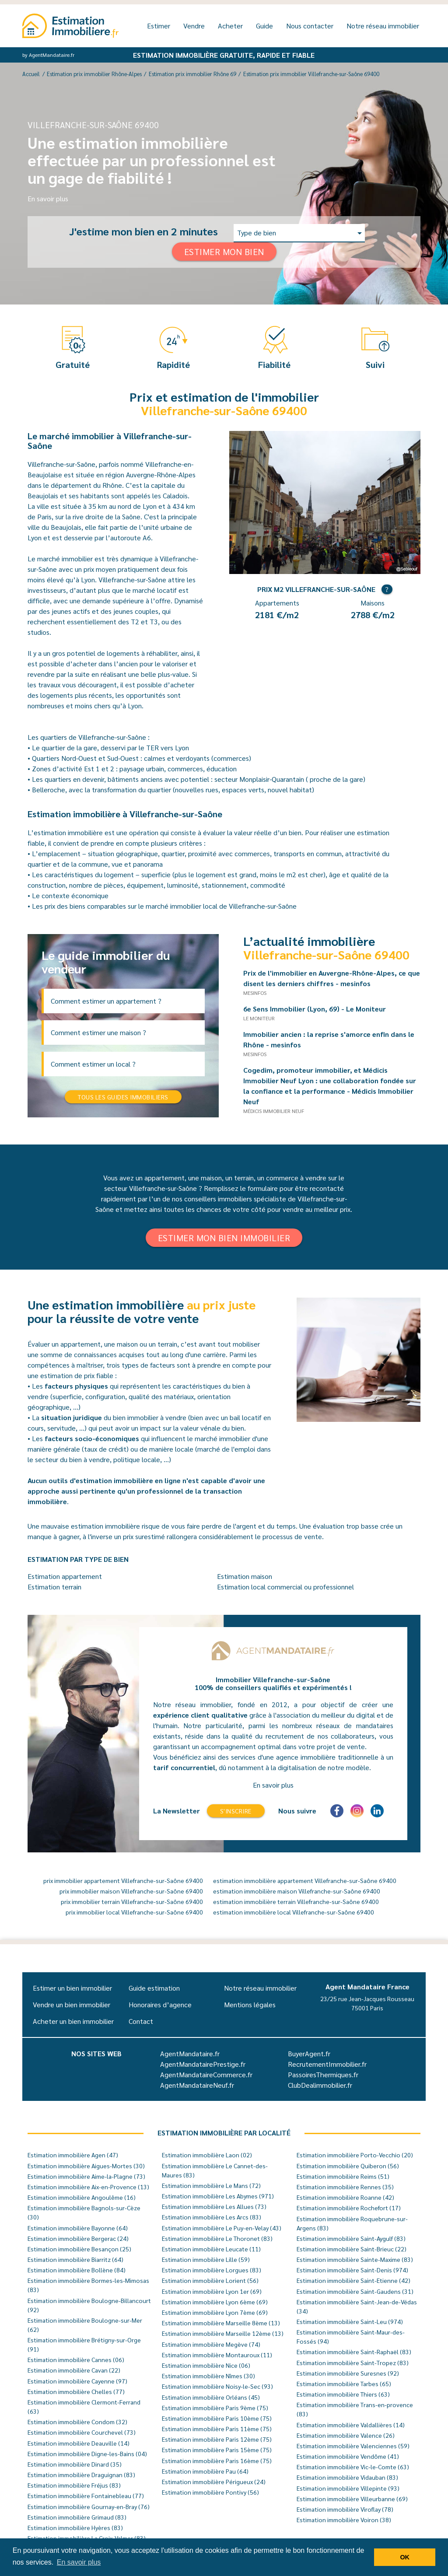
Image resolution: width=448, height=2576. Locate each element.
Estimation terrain (54, 1586)
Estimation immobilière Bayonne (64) (78, 2228)
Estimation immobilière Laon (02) (207, 2155)
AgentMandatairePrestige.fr (202, 2063)
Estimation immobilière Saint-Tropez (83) (353, 2362)
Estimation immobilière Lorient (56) (210, 2280)
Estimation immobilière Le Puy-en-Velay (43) (221, 2228)
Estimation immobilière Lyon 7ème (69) (215, 2312)
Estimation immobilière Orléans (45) (211, 2397)
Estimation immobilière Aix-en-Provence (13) (88, 2187)
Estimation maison (244, 1576)
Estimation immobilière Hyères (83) (75, 2527)
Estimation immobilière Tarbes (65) (344, 2383)
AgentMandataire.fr (190, 2053)
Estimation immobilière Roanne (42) (345, 2197)
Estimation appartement (65, 1576)
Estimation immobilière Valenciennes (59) (353, 2446)
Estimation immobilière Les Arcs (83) (211, 2217)
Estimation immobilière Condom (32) (77, 2422)
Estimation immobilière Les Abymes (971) (218, 2196)
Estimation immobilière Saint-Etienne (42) (353, 2280)
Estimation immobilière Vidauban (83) (347, 2477)
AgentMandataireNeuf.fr (197, 2085)
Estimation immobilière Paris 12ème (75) (217, 2439)
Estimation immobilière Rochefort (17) (349, 2208)
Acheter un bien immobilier (73, 2021)
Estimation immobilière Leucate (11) (211, 2249)
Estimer (158, 25)
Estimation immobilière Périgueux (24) (214, 2481)
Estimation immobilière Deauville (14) (79, 2443)
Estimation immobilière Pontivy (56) (210, 2492)
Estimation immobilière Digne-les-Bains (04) (87, 2453)
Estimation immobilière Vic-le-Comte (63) (353, 2467)
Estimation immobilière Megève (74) (211, 2344)
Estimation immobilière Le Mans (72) (211, 2185)
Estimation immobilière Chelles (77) (76, 2391)
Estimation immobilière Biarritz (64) (75, 2259)
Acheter (230, 25)
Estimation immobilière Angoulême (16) (82, 2197)
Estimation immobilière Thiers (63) (343, 2394)
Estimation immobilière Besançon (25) (79, 2249)
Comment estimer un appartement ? (106, 1000)
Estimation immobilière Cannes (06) (76, 2359)
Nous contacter (309, 25)
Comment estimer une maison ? (98, 1032)
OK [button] (405, 2557)
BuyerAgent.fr (309, 2053)
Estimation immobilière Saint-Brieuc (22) (351, 2249)
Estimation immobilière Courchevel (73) (82, 2432)
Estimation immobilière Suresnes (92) (348, 2373)
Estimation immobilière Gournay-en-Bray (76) (89, 2506)
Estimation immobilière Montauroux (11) (217, 2355)
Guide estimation (154, 1987)
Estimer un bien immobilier (72, 1987)
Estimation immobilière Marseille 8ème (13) (221, 2323)
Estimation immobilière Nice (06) (206, 2365)
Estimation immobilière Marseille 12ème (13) (223, 2333)
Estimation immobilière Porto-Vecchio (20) (355, 2155)
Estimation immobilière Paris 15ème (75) (217, 2450)
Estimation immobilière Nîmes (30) (208, 2376)
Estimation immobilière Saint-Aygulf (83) (351, 2238)
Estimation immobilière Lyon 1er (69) (212, 2291)
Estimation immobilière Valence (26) (346, 2435)
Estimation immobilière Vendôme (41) (348, 2456)
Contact (141, 2021)
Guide (264, 25)
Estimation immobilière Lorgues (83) (211, 2270)
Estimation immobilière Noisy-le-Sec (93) (217, 2386)
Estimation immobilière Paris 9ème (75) (215, 2408)
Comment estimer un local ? (93, 1063)
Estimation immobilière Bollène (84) (77, 2270)
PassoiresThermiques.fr (323, 2074)
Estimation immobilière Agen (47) (73, 2155)
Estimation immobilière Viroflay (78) (345, 2509)
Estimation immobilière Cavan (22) (74, 2370)
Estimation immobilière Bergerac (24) (78, 2238)
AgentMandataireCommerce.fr (206, 2074)
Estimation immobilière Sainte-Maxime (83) (355, 2259)
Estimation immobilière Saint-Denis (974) (352, 2270)
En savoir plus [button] (79, 2562)
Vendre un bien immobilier (71, 2004)
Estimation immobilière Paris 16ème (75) (217, 2460)
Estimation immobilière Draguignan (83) (81, 2474)
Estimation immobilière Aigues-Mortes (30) (86, 2166)
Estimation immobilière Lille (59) (206, 2259)
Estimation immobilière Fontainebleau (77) (86, 2495)
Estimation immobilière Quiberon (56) (348, 2166)
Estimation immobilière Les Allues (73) (214, 2206)
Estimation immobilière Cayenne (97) (77, 2381)
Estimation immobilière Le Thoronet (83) (217, 2238)
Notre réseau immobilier (382, 25)
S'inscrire (236, 1811)
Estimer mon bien (224, 251)
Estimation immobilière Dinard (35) (75, 2464)
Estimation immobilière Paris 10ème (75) (217, 2418)
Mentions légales (250, 2004)
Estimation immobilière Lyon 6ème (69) (215, 2302)
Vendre (194, 25)
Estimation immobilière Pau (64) (205, 2471)
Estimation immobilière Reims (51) (343, 2176)
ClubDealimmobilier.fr (320, 2085)
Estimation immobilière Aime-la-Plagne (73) (86, 2176)
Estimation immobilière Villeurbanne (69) (352, 2498)
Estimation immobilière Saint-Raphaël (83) (354, 2352)
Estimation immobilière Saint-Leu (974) (350, 2321)
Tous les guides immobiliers (123, 1097)
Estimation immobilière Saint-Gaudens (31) (355, 2291)
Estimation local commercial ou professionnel (285, 1586)
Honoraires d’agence (160, 2004)
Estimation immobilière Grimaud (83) (77, 2517)
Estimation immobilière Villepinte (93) (348, 2488)
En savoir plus (48, 198)
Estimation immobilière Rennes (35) (345, 2187)
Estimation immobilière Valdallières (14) (351, 2425)
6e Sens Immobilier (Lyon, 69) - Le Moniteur (318, 1008)
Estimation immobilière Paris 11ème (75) (217, 2428)
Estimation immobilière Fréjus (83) (74, 2485)
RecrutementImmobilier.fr (327, 2063)
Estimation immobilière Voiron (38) (344, 2520)
